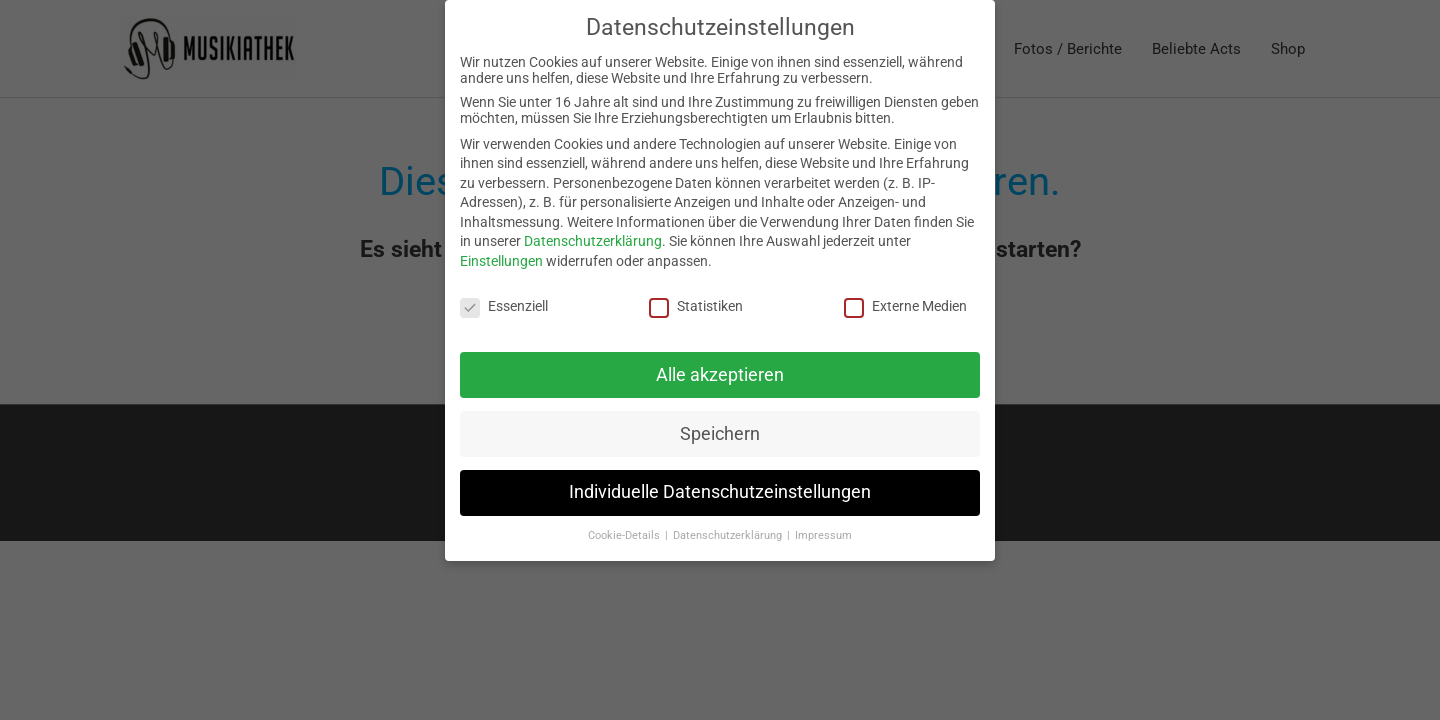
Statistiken (696, 306)
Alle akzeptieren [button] (720, 375)
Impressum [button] (823, 535)
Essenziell (504, 306)
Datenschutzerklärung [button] (729, 535)
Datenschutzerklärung (593, 241)
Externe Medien (905, 306)
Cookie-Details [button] (625, 535)
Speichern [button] (720, 434)
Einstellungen (501, 261)
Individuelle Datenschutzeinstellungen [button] (720, 492)
